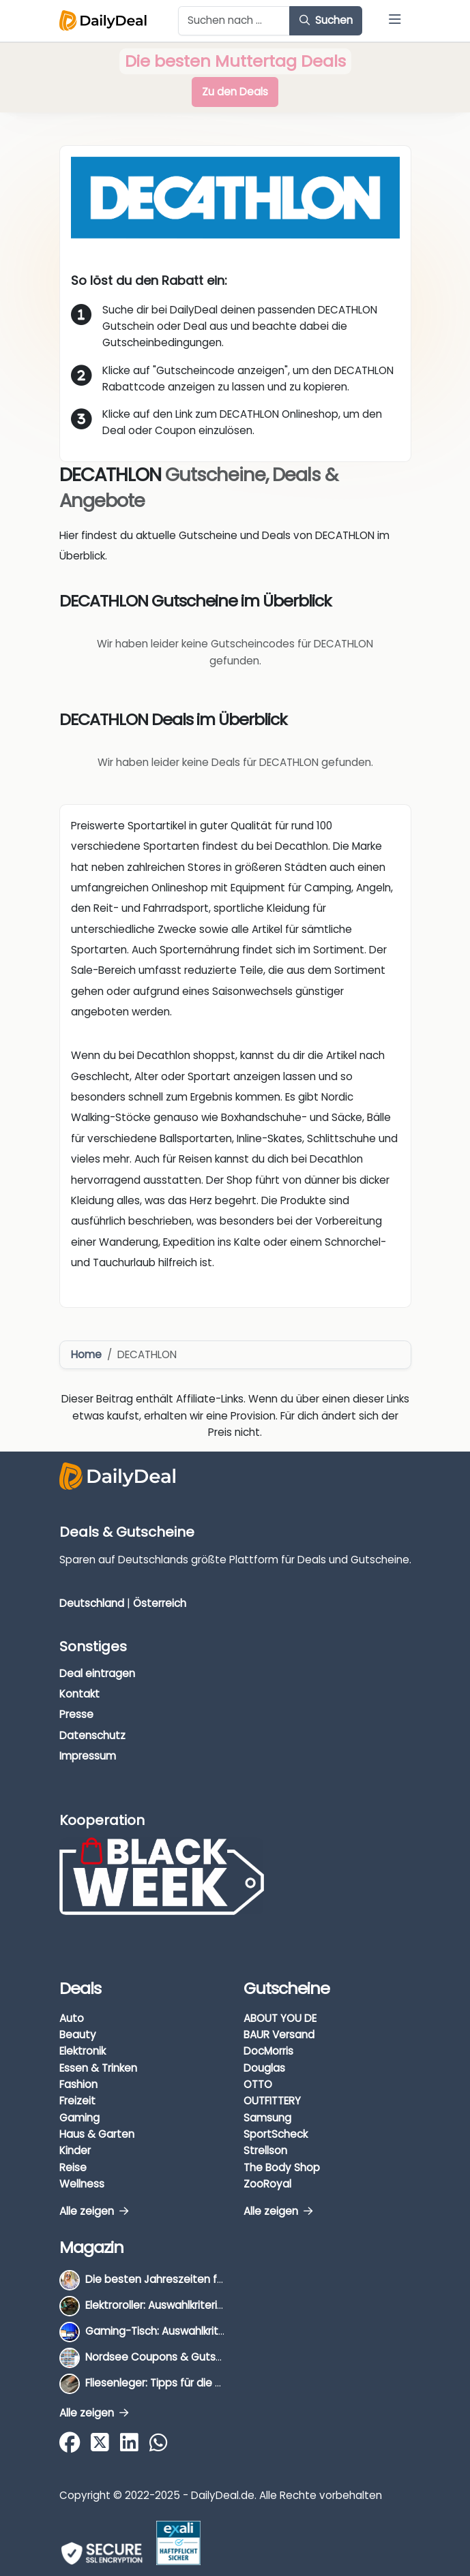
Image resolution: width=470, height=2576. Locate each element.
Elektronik (82, 2051)
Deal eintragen (97, 1673)
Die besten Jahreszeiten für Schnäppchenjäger (205, 2279)
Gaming (79, 2118)
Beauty (77, 2034)
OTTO (258, 2084)
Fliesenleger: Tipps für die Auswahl (170, 2383)
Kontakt (79, 1694)
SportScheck (276, 2134)
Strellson (265, 2150)
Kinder (75, 2150)
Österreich (159, 1603)
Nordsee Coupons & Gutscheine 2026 (181, 2357)
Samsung (267, 2118)
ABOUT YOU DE (280, 2018)
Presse (76, 1714)
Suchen (326, 20)
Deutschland (91, 1603)
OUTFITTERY (272, 2101)
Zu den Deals (235, 92)
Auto (71, 2018)
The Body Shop (282, 2167)
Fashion (78, 2084)
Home (86, 1354)
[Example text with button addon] (234, 21)
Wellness (81, 2184)
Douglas (264, 2068)
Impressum (87, 1756)
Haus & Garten (96, 2134)
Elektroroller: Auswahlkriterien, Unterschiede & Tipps (214, 2305)
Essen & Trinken (98, 2068)
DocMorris (268, 2051)
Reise (73, 2167)
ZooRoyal (267, 2184)
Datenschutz (92, 1735)
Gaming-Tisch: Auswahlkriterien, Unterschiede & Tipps (221, 2331)
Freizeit (77, 2101)
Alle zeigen (93, 2211)
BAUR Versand (279, 2034)
